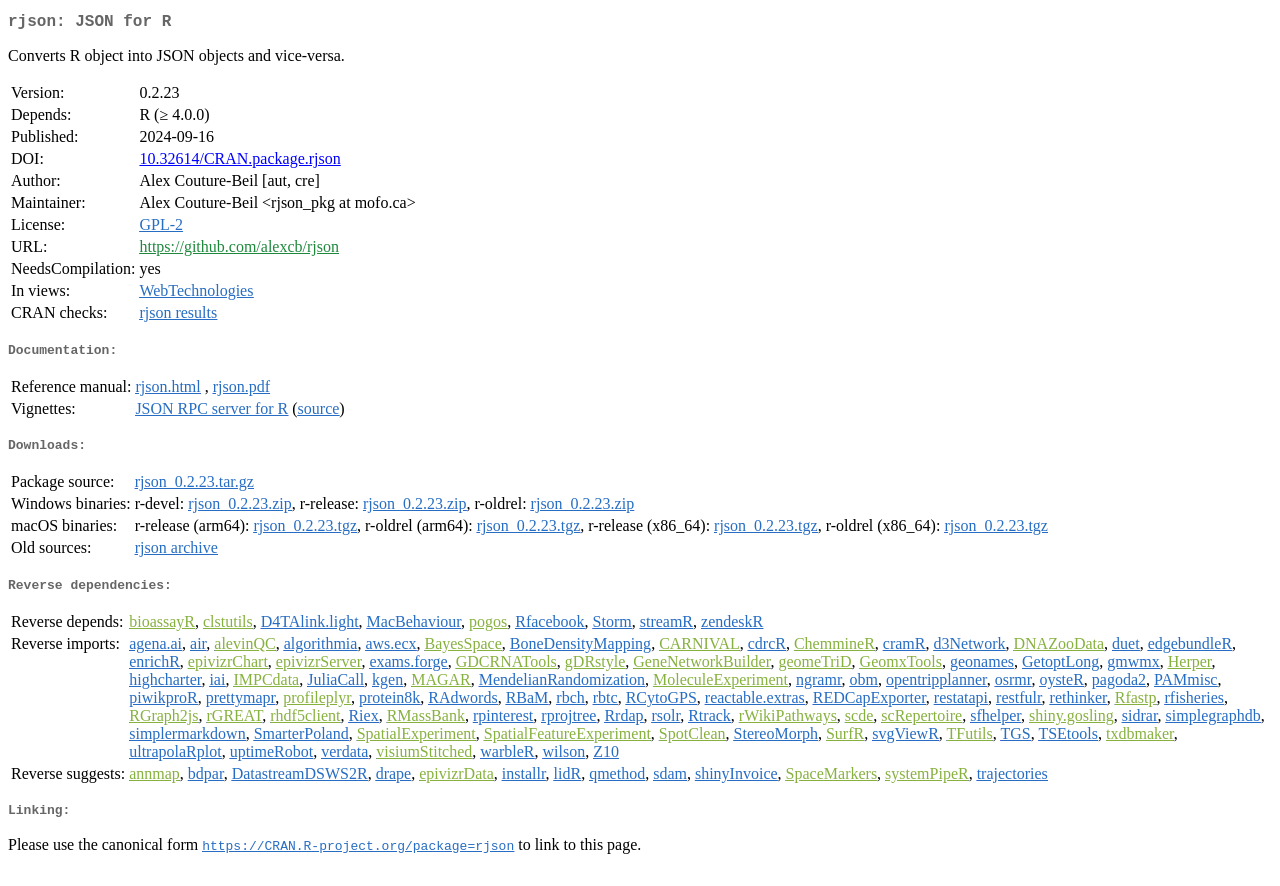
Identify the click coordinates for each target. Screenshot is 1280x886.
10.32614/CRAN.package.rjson (239, 162)
